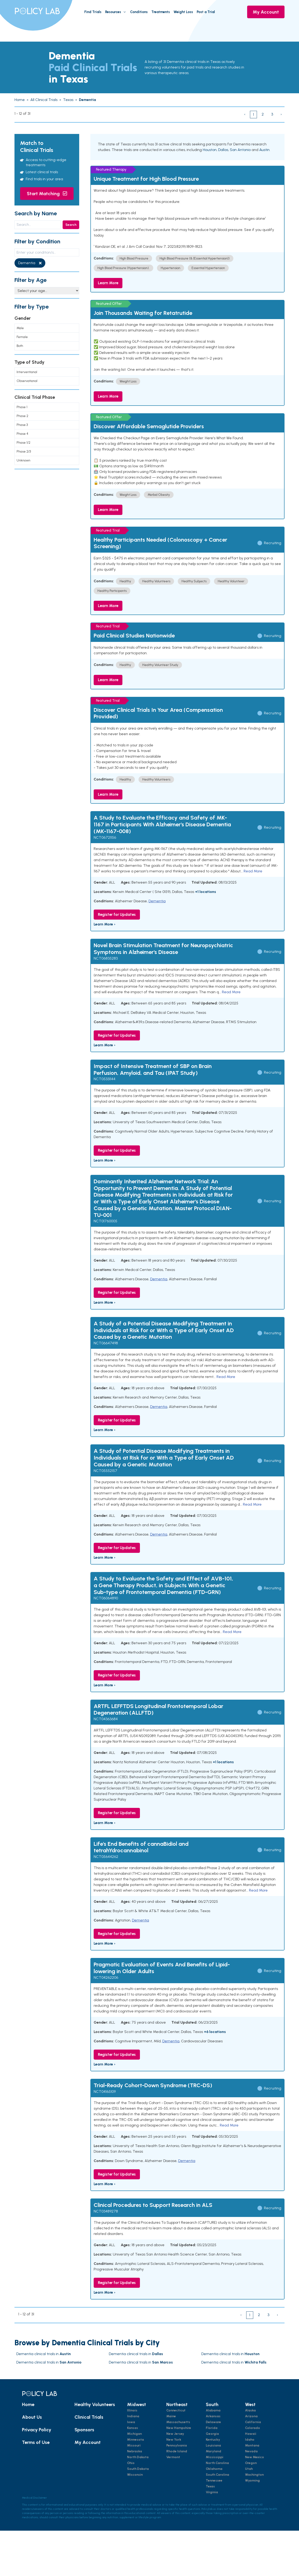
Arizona (251, 2462)
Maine (171, 2462)
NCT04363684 (106, 1751)
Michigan (134, 2479)
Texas (210, 2532)
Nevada (251, 2497)
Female (22, 337)
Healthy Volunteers (95, 2450)
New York (173, 2485)
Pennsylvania (176, 2491)
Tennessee (214, 2526)
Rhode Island (176, 2497)
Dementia (157, 916)
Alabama (213, 2456)
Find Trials (92, 12)
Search (70, 225)
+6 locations (215, 2069)
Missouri (134, 2491)
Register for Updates (121, 931)
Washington (254, 2520)
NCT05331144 (104, 1099)
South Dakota (138, 2514)
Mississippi (214, 2502)
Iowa (131, 2467)
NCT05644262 (106, 1892)
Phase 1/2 (23, 443)
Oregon (251, 2508)
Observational (27, 381)
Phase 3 (22, 425)
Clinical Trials (89, 2462)
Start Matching (47, 193)
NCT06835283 (106, 976)
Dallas (223, 150)
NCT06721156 (105, 852)
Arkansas (213, 2462)
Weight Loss (183, 12)
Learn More (111, 284)
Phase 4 (22, 434)
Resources (115, 12)
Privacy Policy (36, 2475)
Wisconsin (135, 2520)
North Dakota (138, 2502)
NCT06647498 (106, 1368)
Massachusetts (178, 2467)
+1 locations (205, 906)
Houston (210, 150)
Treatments (160, 12)
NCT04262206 (106, 2015)
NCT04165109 (105, 2132)
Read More (253, 886)
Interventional (27, 372)
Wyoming (252, 2526)
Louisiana (213, 2491)
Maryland (213, 2497)
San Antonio (240, 150)
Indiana (133, 2462)
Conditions (139, 12)
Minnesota (135, 2485)
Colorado (252, 2473)
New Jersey (175, 2479)
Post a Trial (206, 12)
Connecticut (175, 2456)
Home (28, 2450)
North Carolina (217, 2508)
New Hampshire (178, 2473)
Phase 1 (22, 407)
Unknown (23, 460)
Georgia (212, 2479)
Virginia (212, 2538)
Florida (211, 2473)
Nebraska (134, 2497)
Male (20, 328)
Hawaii (250, 2479)
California (253, 2467)
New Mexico (254, 2502)
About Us (32, 2462)
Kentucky (213, 2485)
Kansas (132, 2473)
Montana (252, 2491)
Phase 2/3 (24, 451)
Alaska (250, 2456)
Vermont (173, 2502)
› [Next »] (281, 114)
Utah (249, 2514)
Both (20, 346)
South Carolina (217, 2520)
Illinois (132, 2456)
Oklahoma (214, 2514)
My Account (266, 12)
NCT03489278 (106, 2254)
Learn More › (104, 941)
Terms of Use (36, 2487)
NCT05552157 (105, 1498)
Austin (264, 150)
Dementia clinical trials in (43, 2399)
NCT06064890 (106, 1628)
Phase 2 (22, 416)
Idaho (249, 2485)
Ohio (131, 2508)
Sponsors (84, 2475)
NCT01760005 (105, 1243)
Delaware (213, 2467)
